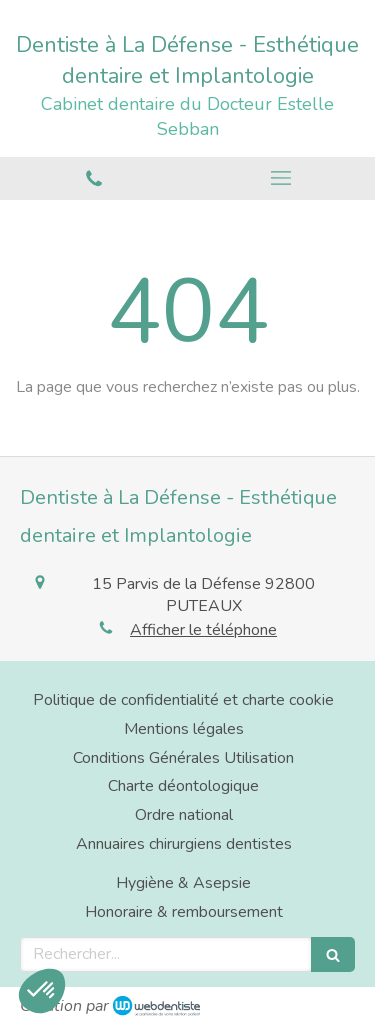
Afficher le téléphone (203, 630)
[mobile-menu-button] (282, 178)
